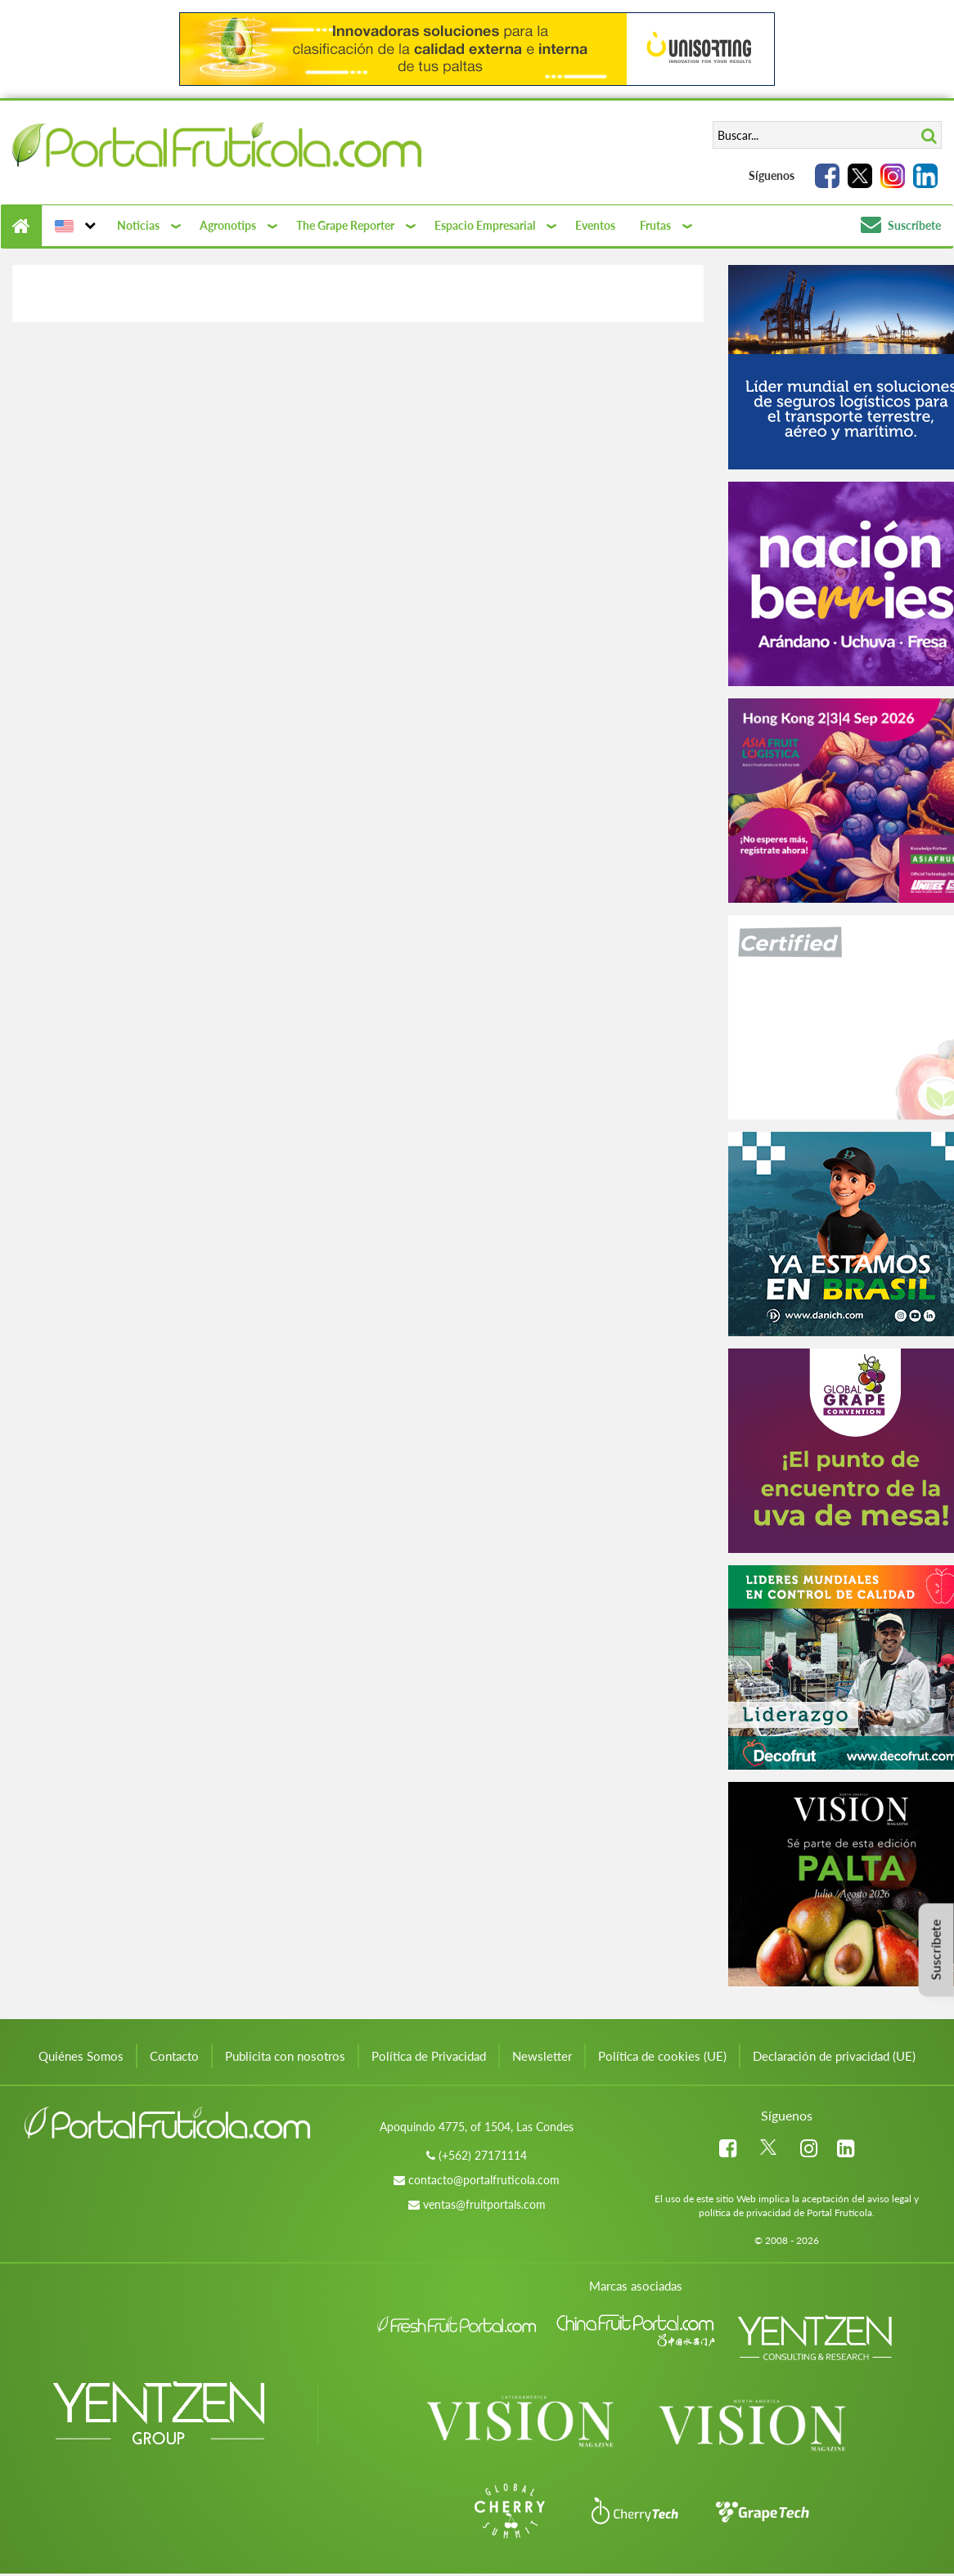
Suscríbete (901, 225)
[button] (73, 225)
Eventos (595, 225)
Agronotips (228, 225)
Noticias (138, 225)
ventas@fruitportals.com (484, 2204)
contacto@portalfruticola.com (484, 2180)
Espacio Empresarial (484, 225)
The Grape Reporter (345, 225)
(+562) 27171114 (483, 2155)
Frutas (655, 225)
